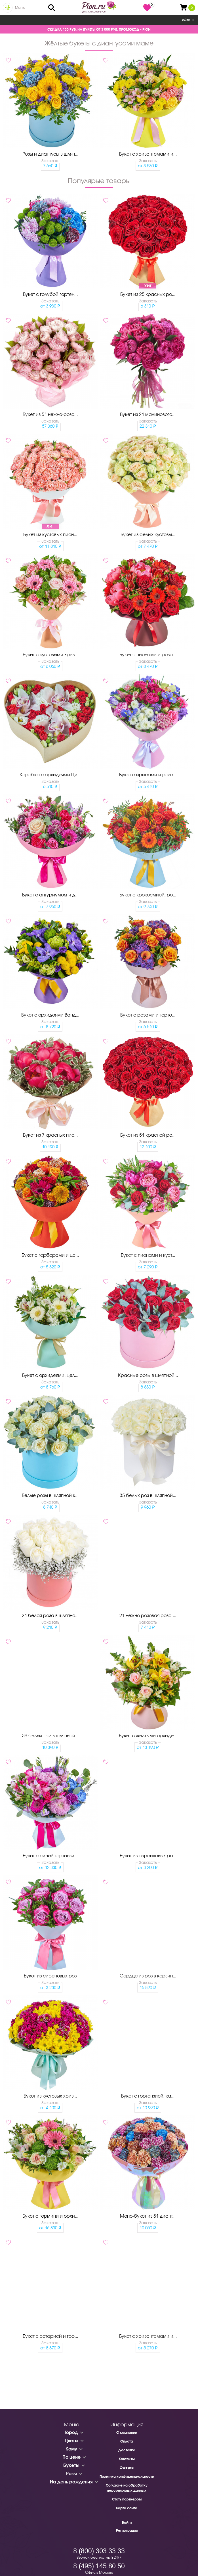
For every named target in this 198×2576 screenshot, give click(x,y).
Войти (187, 20)
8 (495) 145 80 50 (99, 2566)
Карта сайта (126, 2508)
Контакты (127, 2459)
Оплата (126, 2441)
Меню (20, 7)
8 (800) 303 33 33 (99, 2551)
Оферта (127, 2468)
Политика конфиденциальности (127, 2476)
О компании (126, 2432)
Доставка (126, 2450)
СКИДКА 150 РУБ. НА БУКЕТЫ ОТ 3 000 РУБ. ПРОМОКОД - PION (99, 29)
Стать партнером (127, 2499)
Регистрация (127, 2530)
